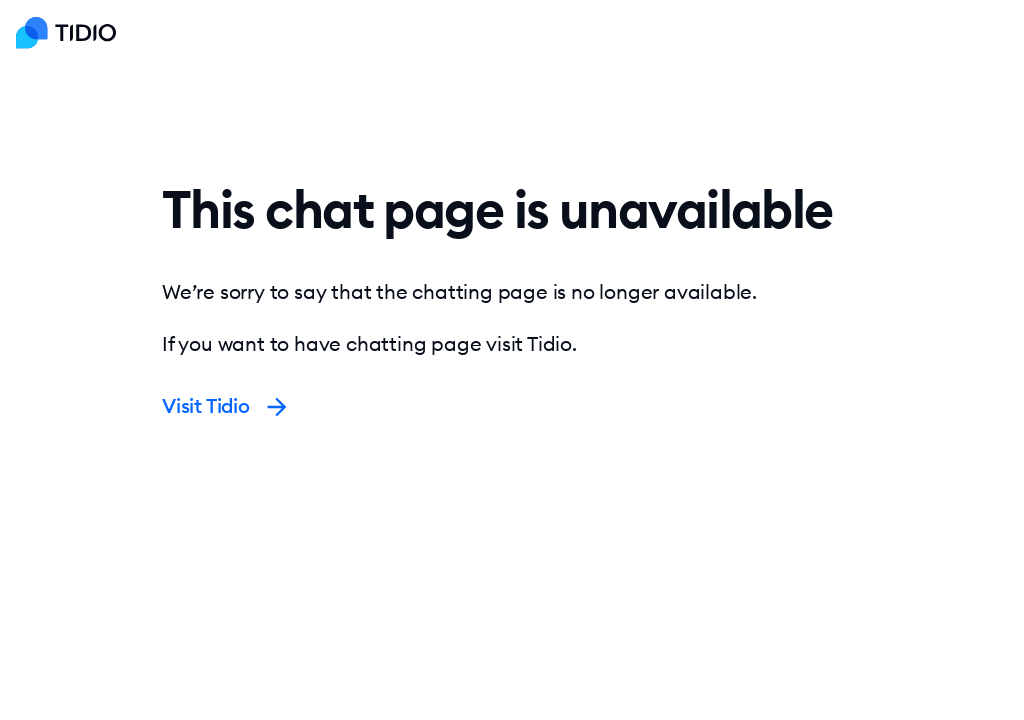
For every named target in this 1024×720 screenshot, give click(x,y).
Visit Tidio (226, 405)
